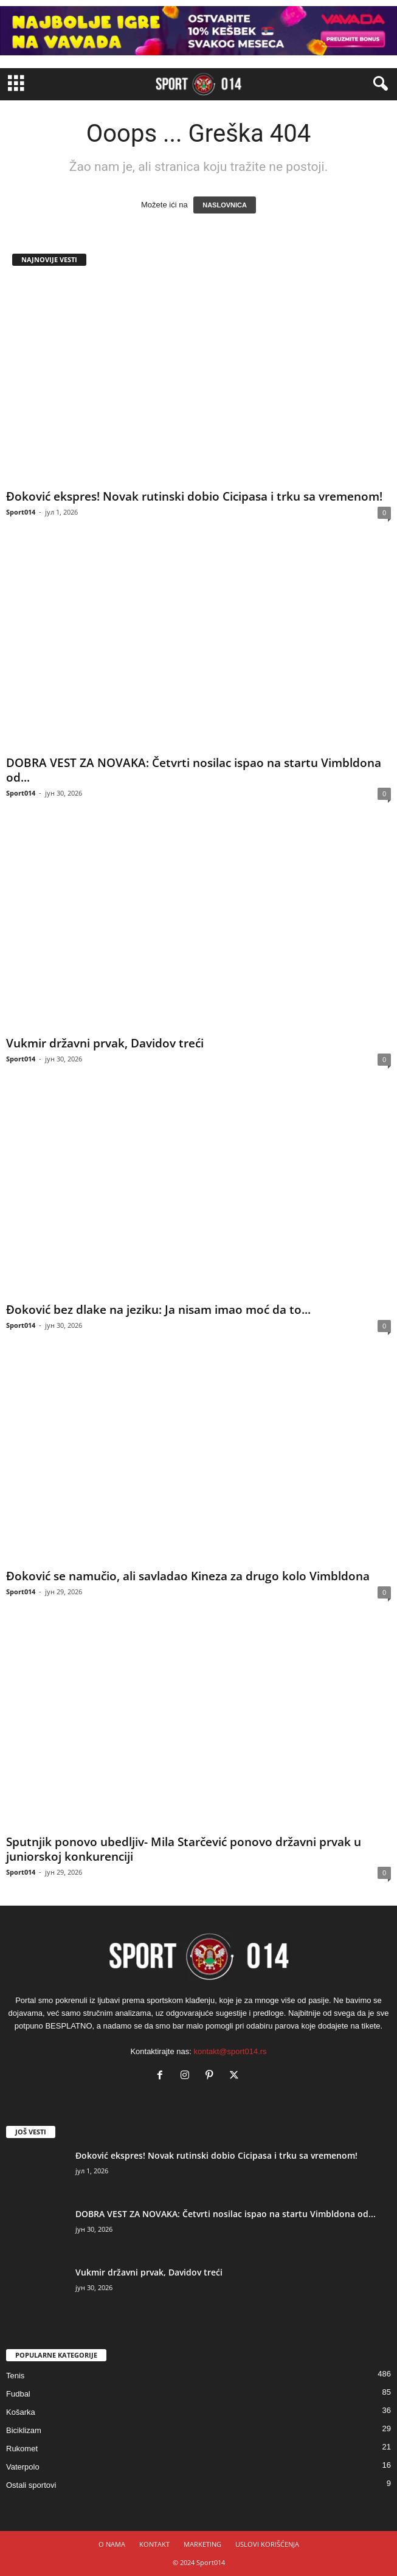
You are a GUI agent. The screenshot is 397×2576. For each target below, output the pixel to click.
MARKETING (202, 2544)
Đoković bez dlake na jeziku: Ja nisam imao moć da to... (158, 1310)
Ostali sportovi (31, 2485)
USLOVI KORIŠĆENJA (267, 2544)
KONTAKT (154, 2544)
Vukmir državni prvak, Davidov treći (105, 1043)
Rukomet (22, 2448)
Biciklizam (23, 2430)
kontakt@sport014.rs (229, 2051)
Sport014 (20, 511)
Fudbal (18, 2393)
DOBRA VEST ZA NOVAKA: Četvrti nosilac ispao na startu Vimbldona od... (193, 770)
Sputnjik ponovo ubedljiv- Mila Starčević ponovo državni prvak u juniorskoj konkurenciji (183, 1849)
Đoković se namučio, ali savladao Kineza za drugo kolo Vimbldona (188, 1576)
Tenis (15, 2375)
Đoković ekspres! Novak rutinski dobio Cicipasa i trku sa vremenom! (194, 496)
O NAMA (111, 2544)
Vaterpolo (23, 2466)
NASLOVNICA (224, 205)
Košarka (20, 2412)
